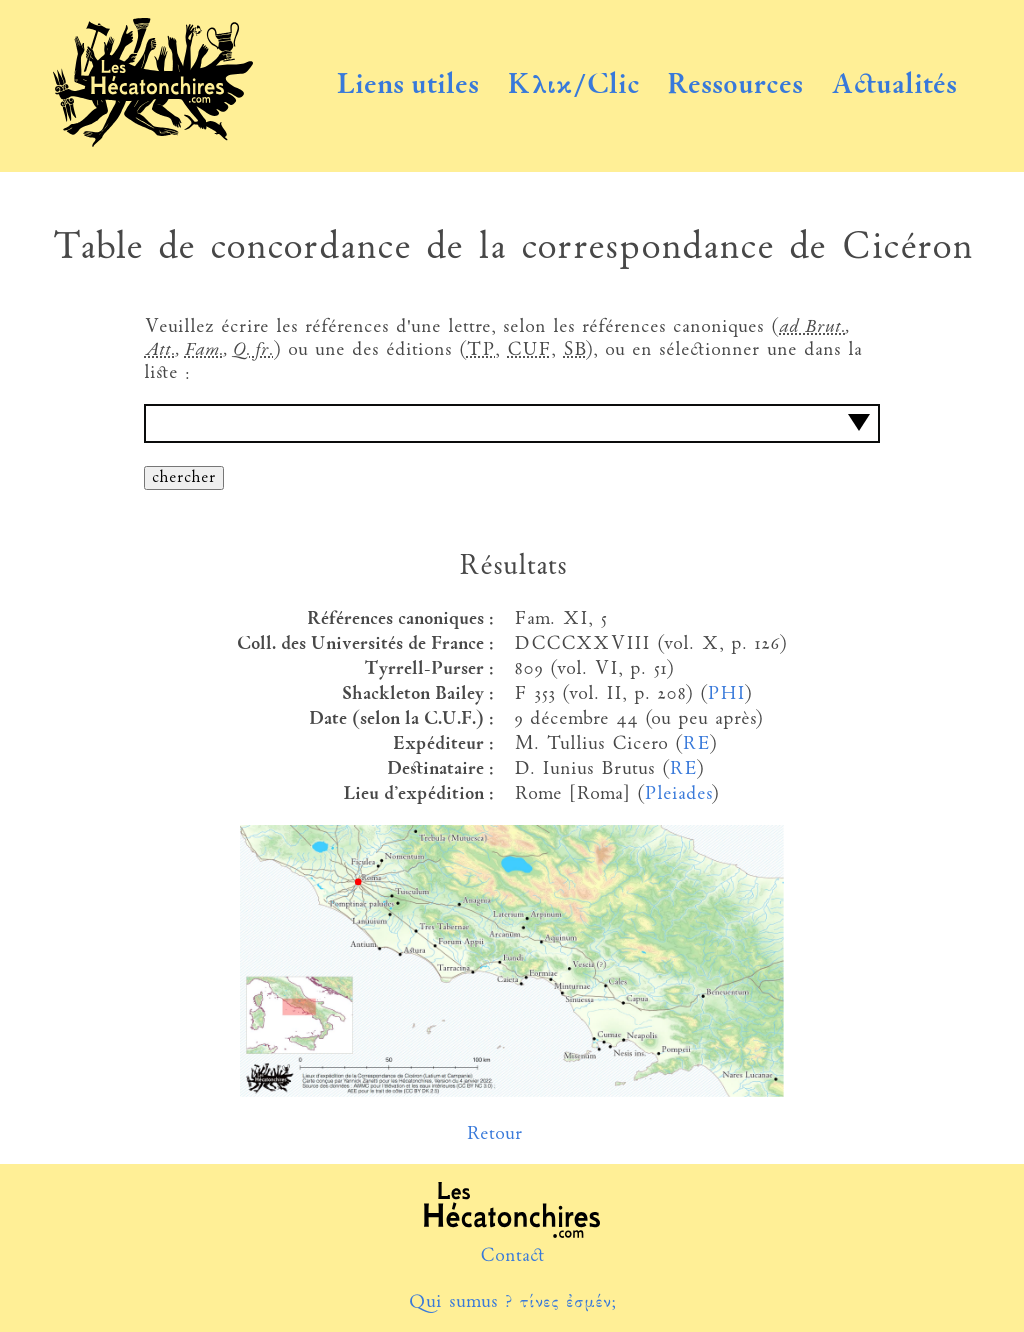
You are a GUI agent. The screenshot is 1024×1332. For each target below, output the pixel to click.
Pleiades (677, 794)
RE (695, 744)
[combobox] (512, 423)
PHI (725, 694)
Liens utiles (407, 86)
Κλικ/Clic (573, 86)
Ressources (735, 86)
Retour (494, 1134)
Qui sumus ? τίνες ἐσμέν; (512, 1302)
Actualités (894, 86)
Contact (512, 1256)
